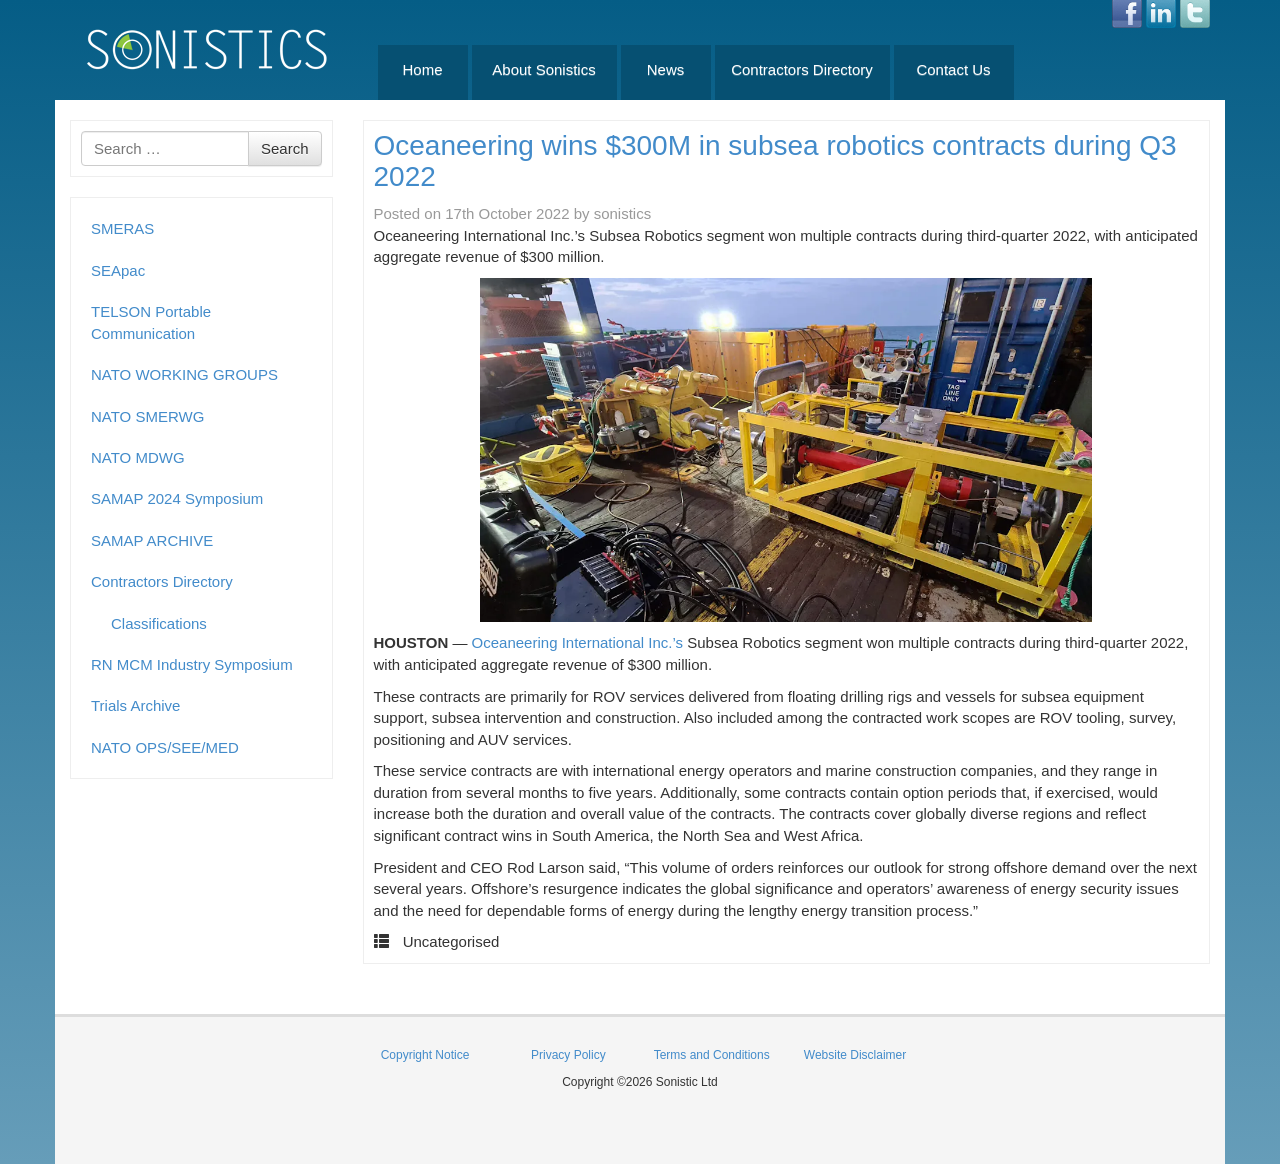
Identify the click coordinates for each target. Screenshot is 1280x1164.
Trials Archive (135, 705)
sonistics (623, 213)
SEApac (118, 270)
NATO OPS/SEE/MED (165, 747)
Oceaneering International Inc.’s (578, 642)
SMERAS (122, 228)
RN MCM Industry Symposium (192, 664)
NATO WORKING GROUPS (184, 374)
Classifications (159, 623)
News (666, 69)
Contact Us (953, 69)
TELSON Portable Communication (151, 322)
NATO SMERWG (147, 416)
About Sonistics (543, 69)
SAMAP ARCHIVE (152, 540)
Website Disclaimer (855, 1055)
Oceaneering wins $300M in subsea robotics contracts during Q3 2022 (775, 161)
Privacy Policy (568, 1055)
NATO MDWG (138, 457)
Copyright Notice (425, 1055)
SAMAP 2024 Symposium (177, 498)
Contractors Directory (802, 69)
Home (422, 69)
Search (285, 148)
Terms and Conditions (712, 1055)
